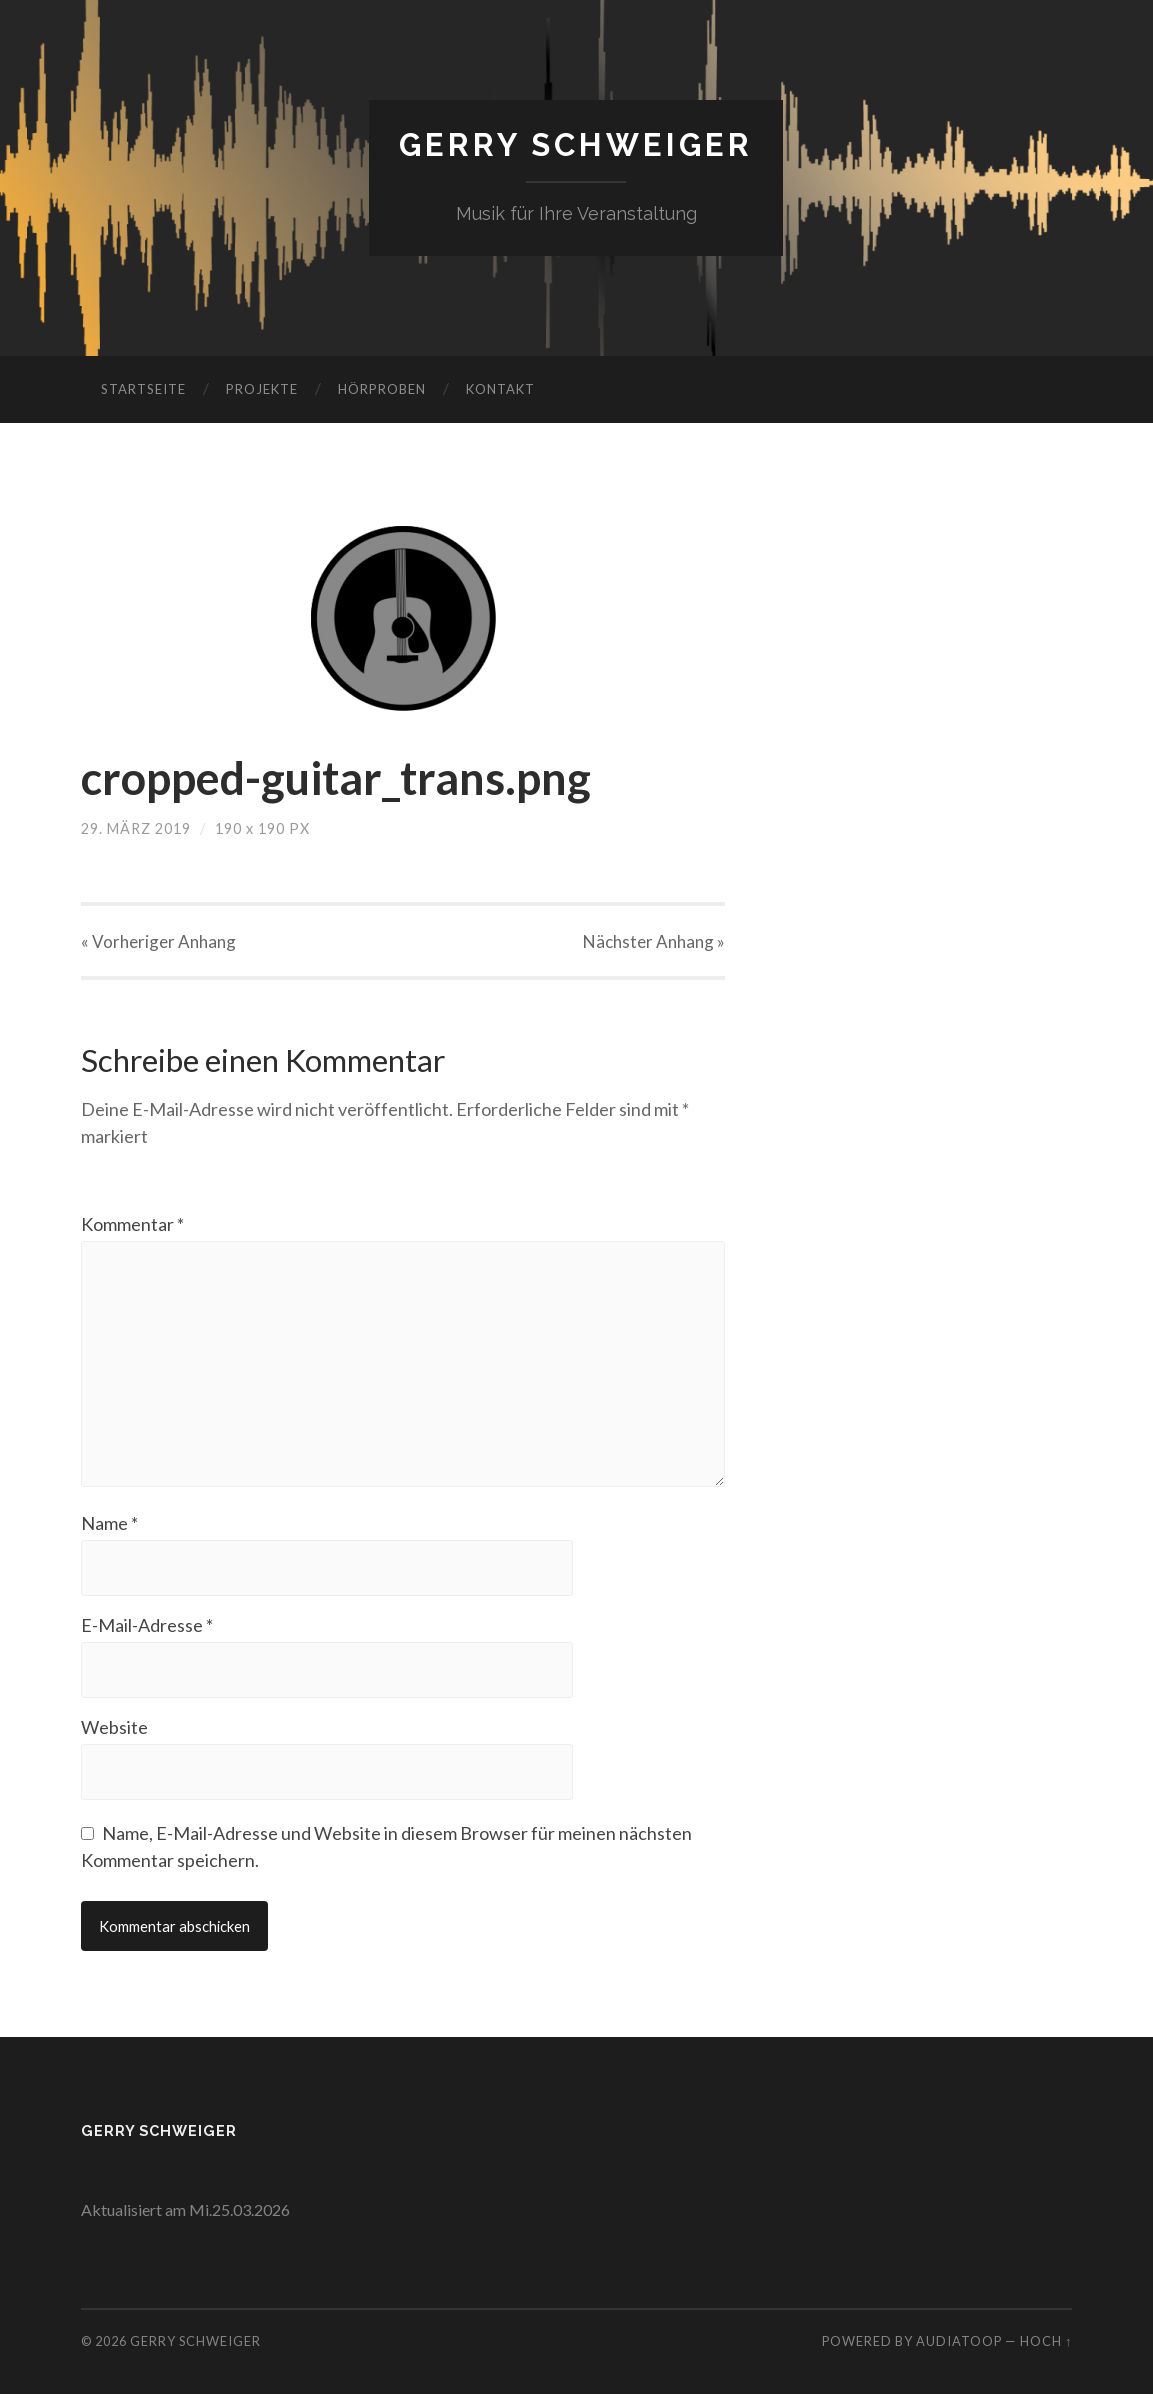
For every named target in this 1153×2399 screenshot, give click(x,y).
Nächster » (654, 941)
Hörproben (382, 389)
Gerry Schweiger (576, 145)
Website (114, 1731)
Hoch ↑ (1046, 2346)
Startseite (143, 389)
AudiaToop (959, 2346)
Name (109, 1527)
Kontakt (500, 389)
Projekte (262, 389)
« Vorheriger (158, 941)
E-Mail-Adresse (147, 1629)
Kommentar (132, 1224)
